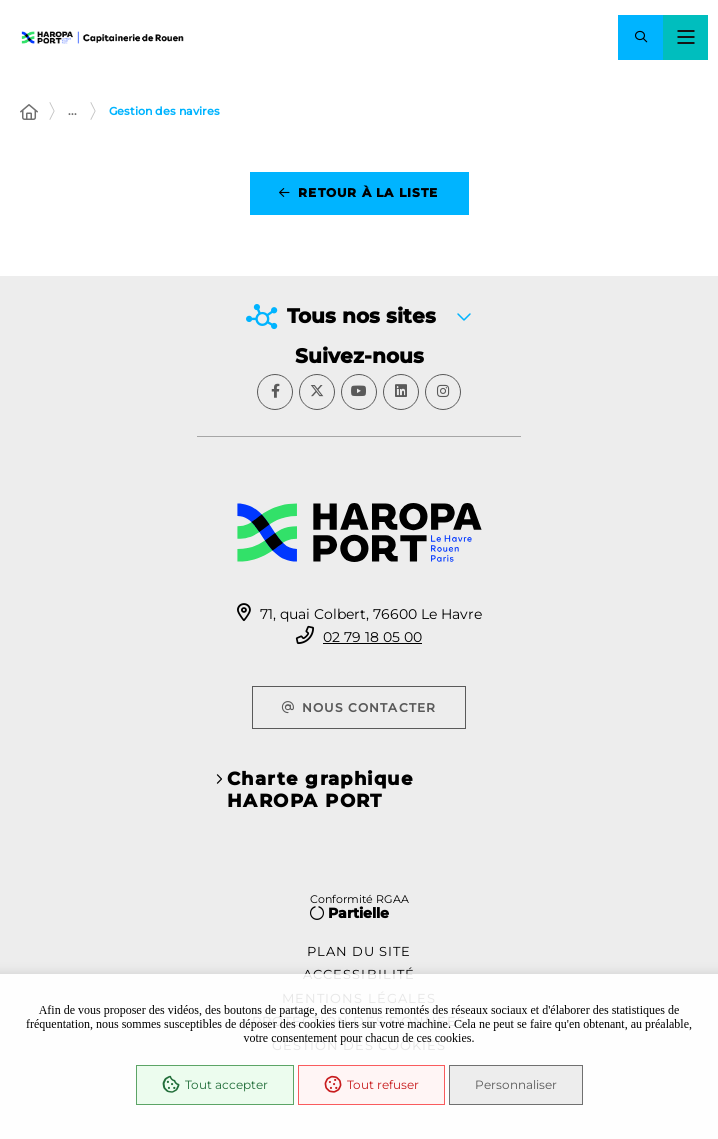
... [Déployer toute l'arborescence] (72, 111)
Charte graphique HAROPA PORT (320, 790)
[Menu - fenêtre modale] (685, 37)
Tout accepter (215, 1085)
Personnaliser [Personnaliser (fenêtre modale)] (516, 1084)
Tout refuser (371, 1085)
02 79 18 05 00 (372, 637)
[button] (640, 37)
